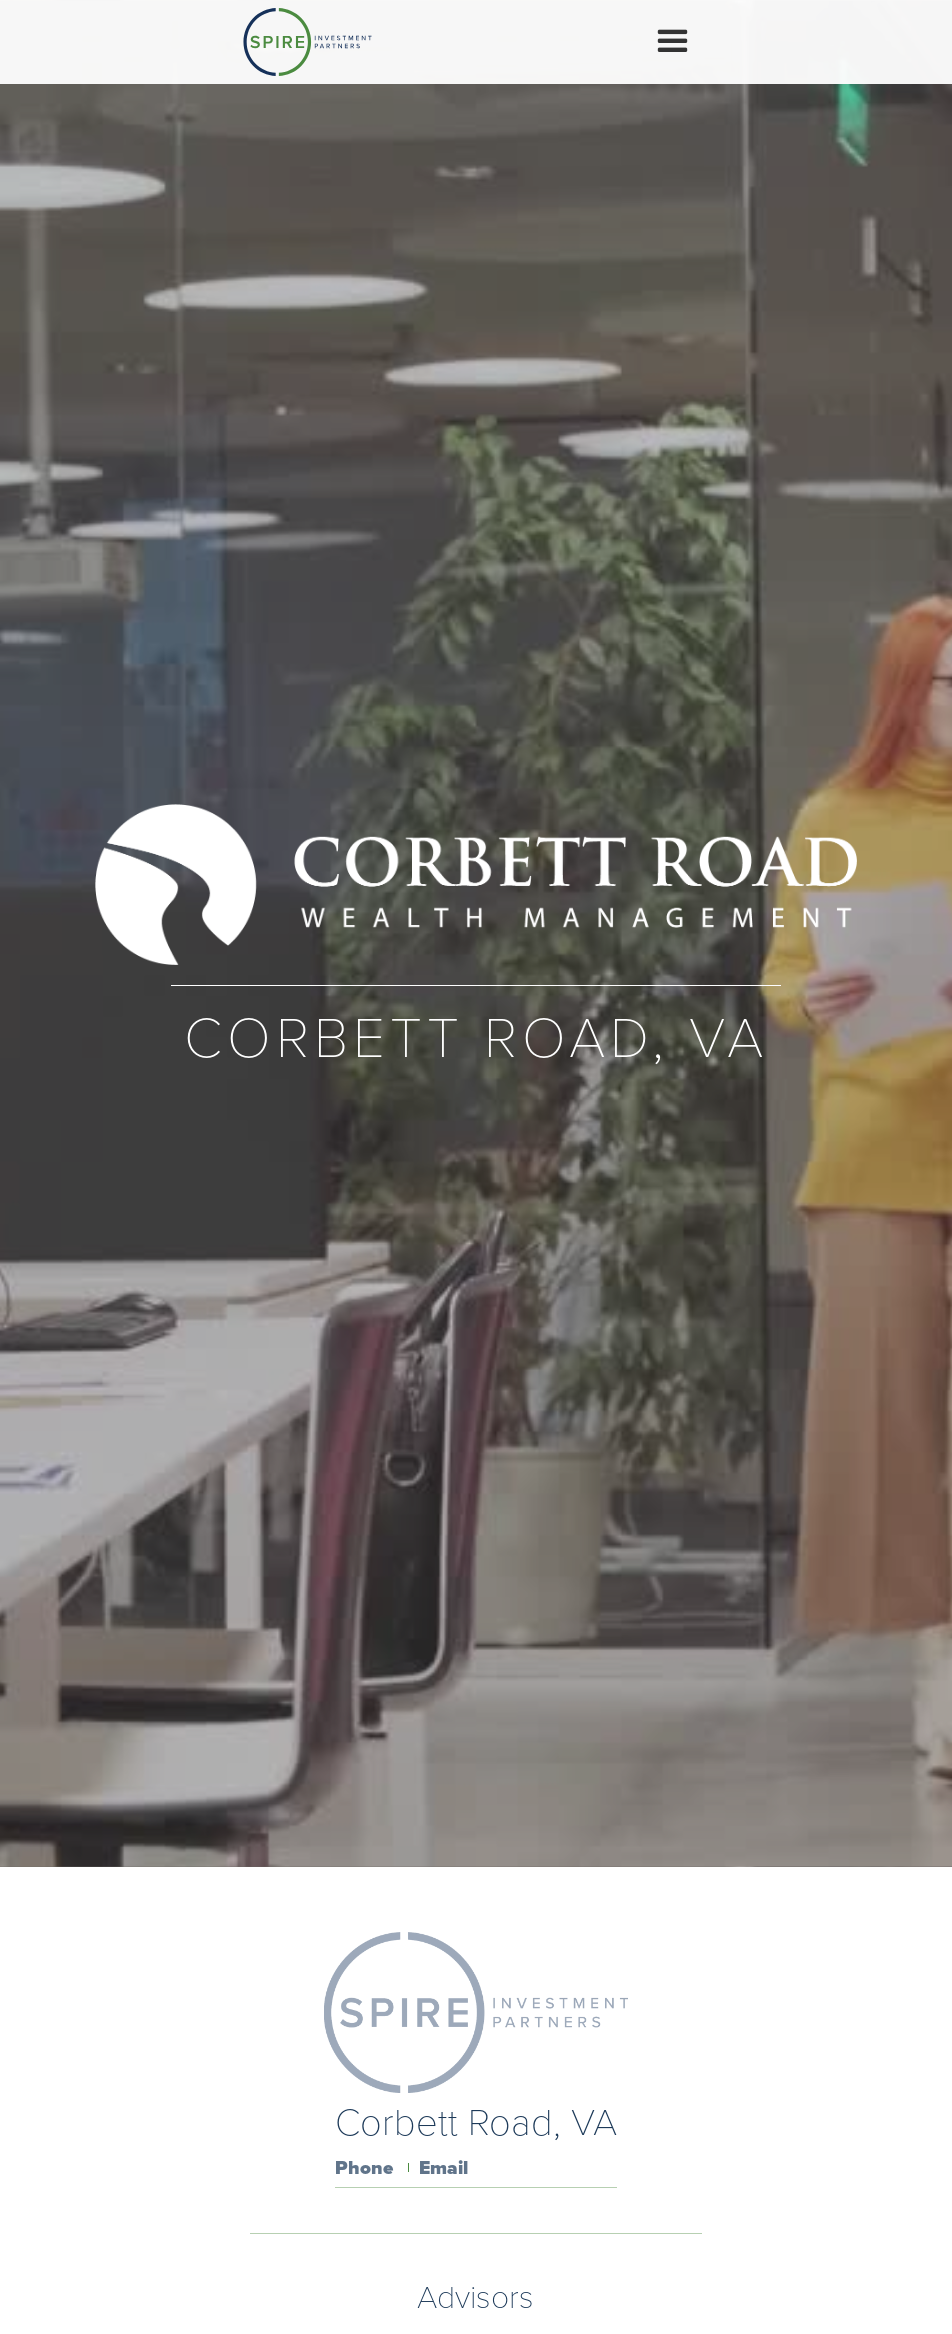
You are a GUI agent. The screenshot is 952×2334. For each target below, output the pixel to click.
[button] (672, 41)
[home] (307, 42)
